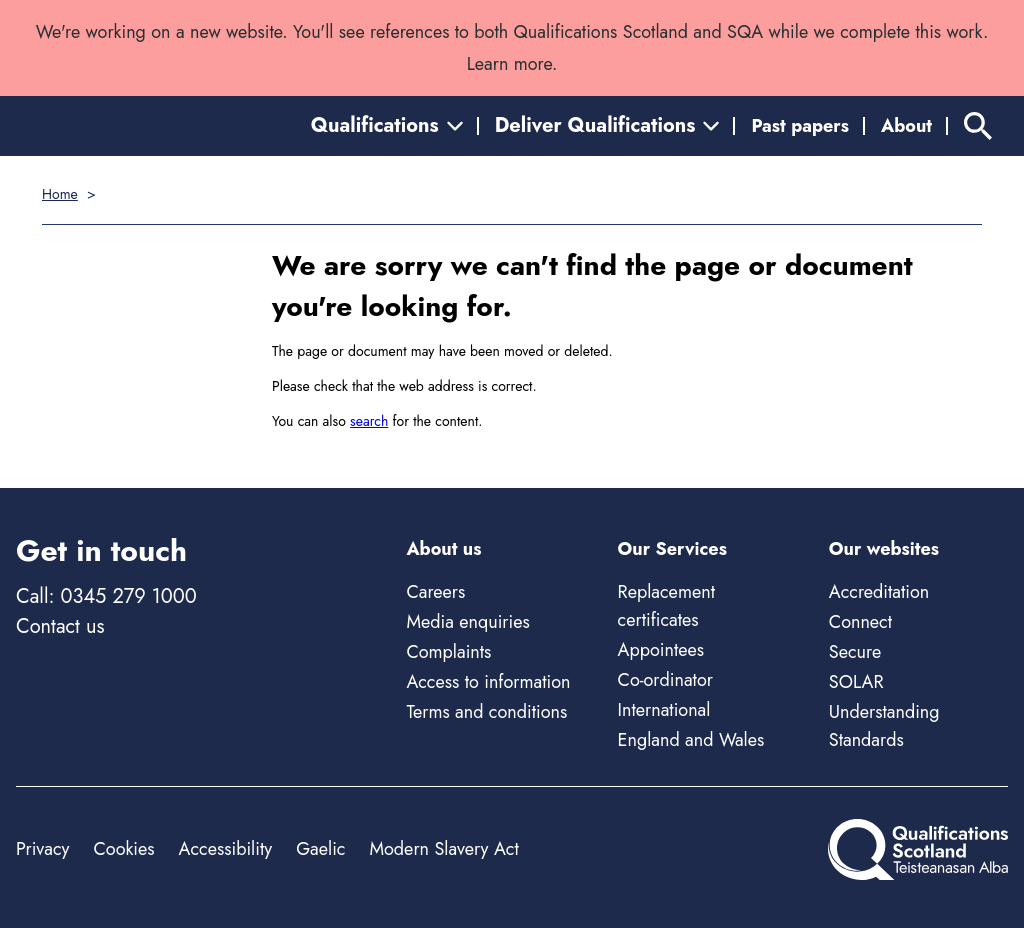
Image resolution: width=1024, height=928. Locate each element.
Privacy (42, 849)
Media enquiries (467, 622)
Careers (435, 592)
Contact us (60, 626)
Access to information (488, 682)
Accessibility (226, 849)
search (369, 421)
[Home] (918, 849)
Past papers (800, 126)
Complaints (448, 652)
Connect (860, 622)
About (906, 126)
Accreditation (879, 592)
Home (60, 194)
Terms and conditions (486, 712)
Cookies (123, 849)
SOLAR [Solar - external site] (856, 682)
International (664, 710)
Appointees (661, 650)
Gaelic (320, 849)
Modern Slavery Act (443, 849)
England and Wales (691, 740)
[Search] (978, 126)
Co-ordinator (665, 680)
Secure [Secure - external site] (855, 652)
